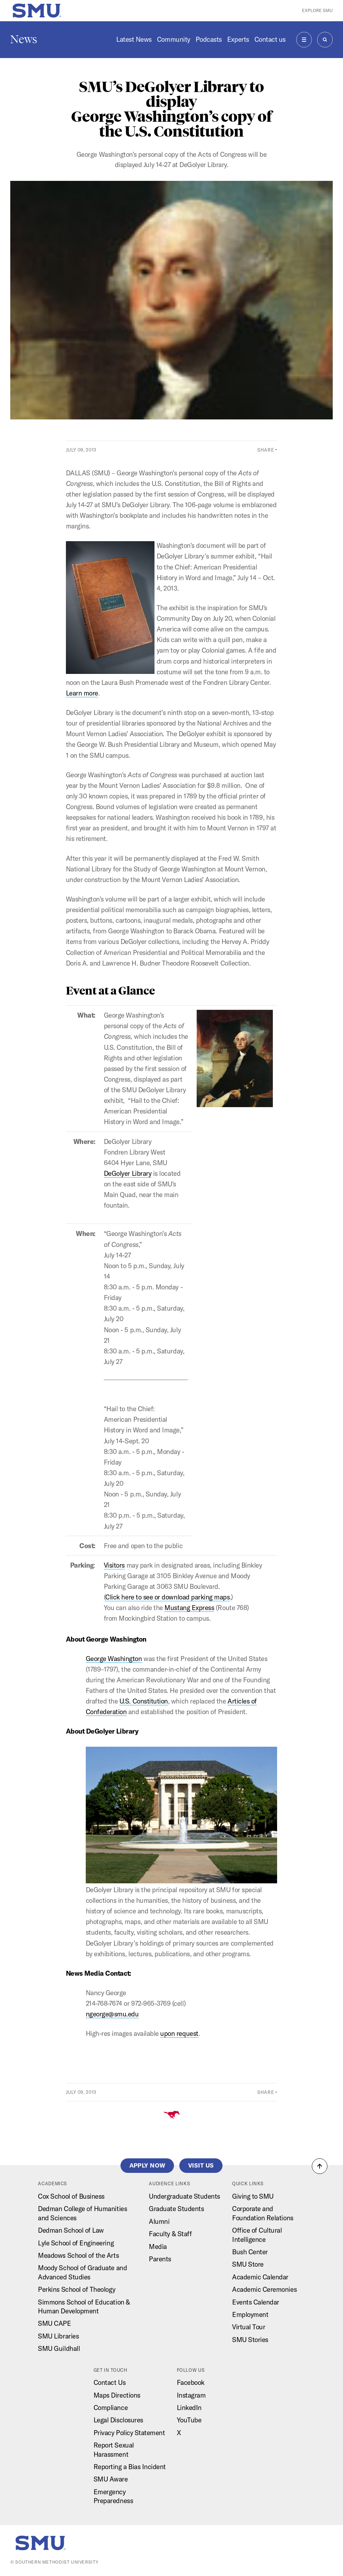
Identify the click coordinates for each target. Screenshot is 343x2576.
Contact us (270, 39)
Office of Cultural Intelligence (257, 2234)
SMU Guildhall (59, 2348)
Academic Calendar (260, 2277)
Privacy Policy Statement (129, 2432)
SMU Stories (250, 2339)
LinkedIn (189, 2407)
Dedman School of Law (71, 2230)
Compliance (111, 2407)
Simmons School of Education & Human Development (84, 2306)
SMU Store (248, 2264)
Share (265, 450)
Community (173, 39)
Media (158, 2246)
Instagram (191, 2395)
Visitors (114, 1565)
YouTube (189, 2420)
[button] (319, 2166)
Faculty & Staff (170, 2233)
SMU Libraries (58, 2336)
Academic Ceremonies (264, 2289)
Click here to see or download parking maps (167, 1597)
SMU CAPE (54, 2323)
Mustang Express (189, 1607)
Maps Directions (117, 2395)
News (23, 39)
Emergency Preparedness (113, 2496)
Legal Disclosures (118, 2420)
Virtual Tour (248, 2327)
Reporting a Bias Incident (130, 2466)
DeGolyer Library (127, 1173)
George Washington (114, 1658)
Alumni (159, 2221)
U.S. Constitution (143, 1701)
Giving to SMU (253, 2196)
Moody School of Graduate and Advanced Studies (82, 2272)
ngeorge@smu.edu (112, 2014)
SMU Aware (111, 2479)
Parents (160, 2259)
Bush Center (250, 2252)
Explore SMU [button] (317, 10)
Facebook (190, 2382)
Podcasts (209, 39)
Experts (238, 39)
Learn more (82, 693)
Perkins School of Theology (76, 2289)
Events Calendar (255, 2302)
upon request (179, 2033)
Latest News (134, 39)
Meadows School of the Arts (78, 2255)
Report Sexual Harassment (114, 2449)
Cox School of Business (71, 2196)
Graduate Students (176, 2208)
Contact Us (109, 2382)
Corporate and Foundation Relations (262, 2213)
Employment (250, 2314)
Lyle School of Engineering (76, 2243)
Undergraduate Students (184, 2196)
